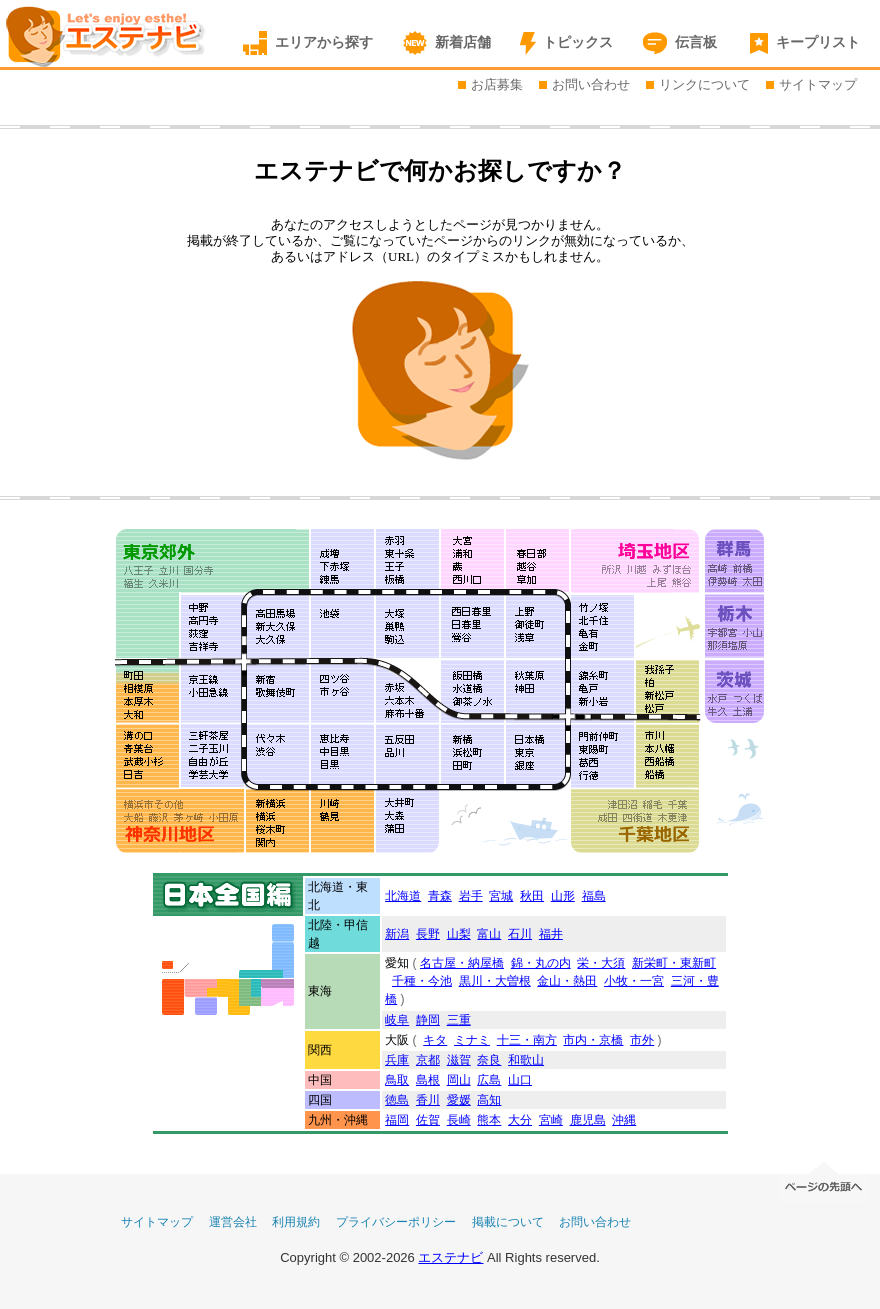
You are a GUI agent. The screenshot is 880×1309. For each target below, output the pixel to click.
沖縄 (624, 1120)
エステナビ (450, 1257)
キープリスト (818, 42)
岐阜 (397, 1020)
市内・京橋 (593, 1040)
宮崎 (551, 1120)
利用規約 (296, 1222)
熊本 (489, 1120)
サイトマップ (818, 84)
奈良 (489, 1060)
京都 (428, 1060)
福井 (551, 934)
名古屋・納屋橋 (462, 963)
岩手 (471, 896)
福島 (594, 896)
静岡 (428, 1020)
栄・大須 (601, 963)
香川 (428, 1100)
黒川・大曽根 (495, 981)
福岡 (397, 1120)
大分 (520, 1120)
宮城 (501, 896)
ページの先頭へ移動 (825, 1180)
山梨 (459, 934)
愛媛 (459, 1100)
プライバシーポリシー (396, 1222)
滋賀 (459, 1060)
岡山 (459, 1080)
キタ (435, 1040)
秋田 (532, 896)
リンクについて (704, 84)
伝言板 (696, 42)
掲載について (508, 1222)
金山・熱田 (567, 981)
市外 (642, 1040)
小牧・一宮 (634, 981)
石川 (520, 934)
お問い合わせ (591, 84)
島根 (428, 1080)
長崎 (459, 1120)
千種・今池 (422, 981)
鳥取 (397, 1080)
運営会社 (233, 1222)
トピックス (578, 42)
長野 (428, 934)
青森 (440, 896)
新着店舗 (463, 42)
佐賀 (428, 1120)
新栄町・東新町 (674, 963)
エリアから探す (324, 42)
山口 (520, 1080)
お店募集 (497, 84)
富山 (489, 934)
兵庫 (397, 1060)
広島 (489, 1080)
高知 (489, 1100)
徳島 (397, 1100)
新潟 (397, 934)
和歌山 (526, 1060)
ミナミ (472, 1040)
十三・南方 (527, 1040)
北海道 (403, 896)
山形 (563, 896)
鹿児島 (588, 1120)
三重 (459, 1020)
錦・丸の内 (541, 963)
